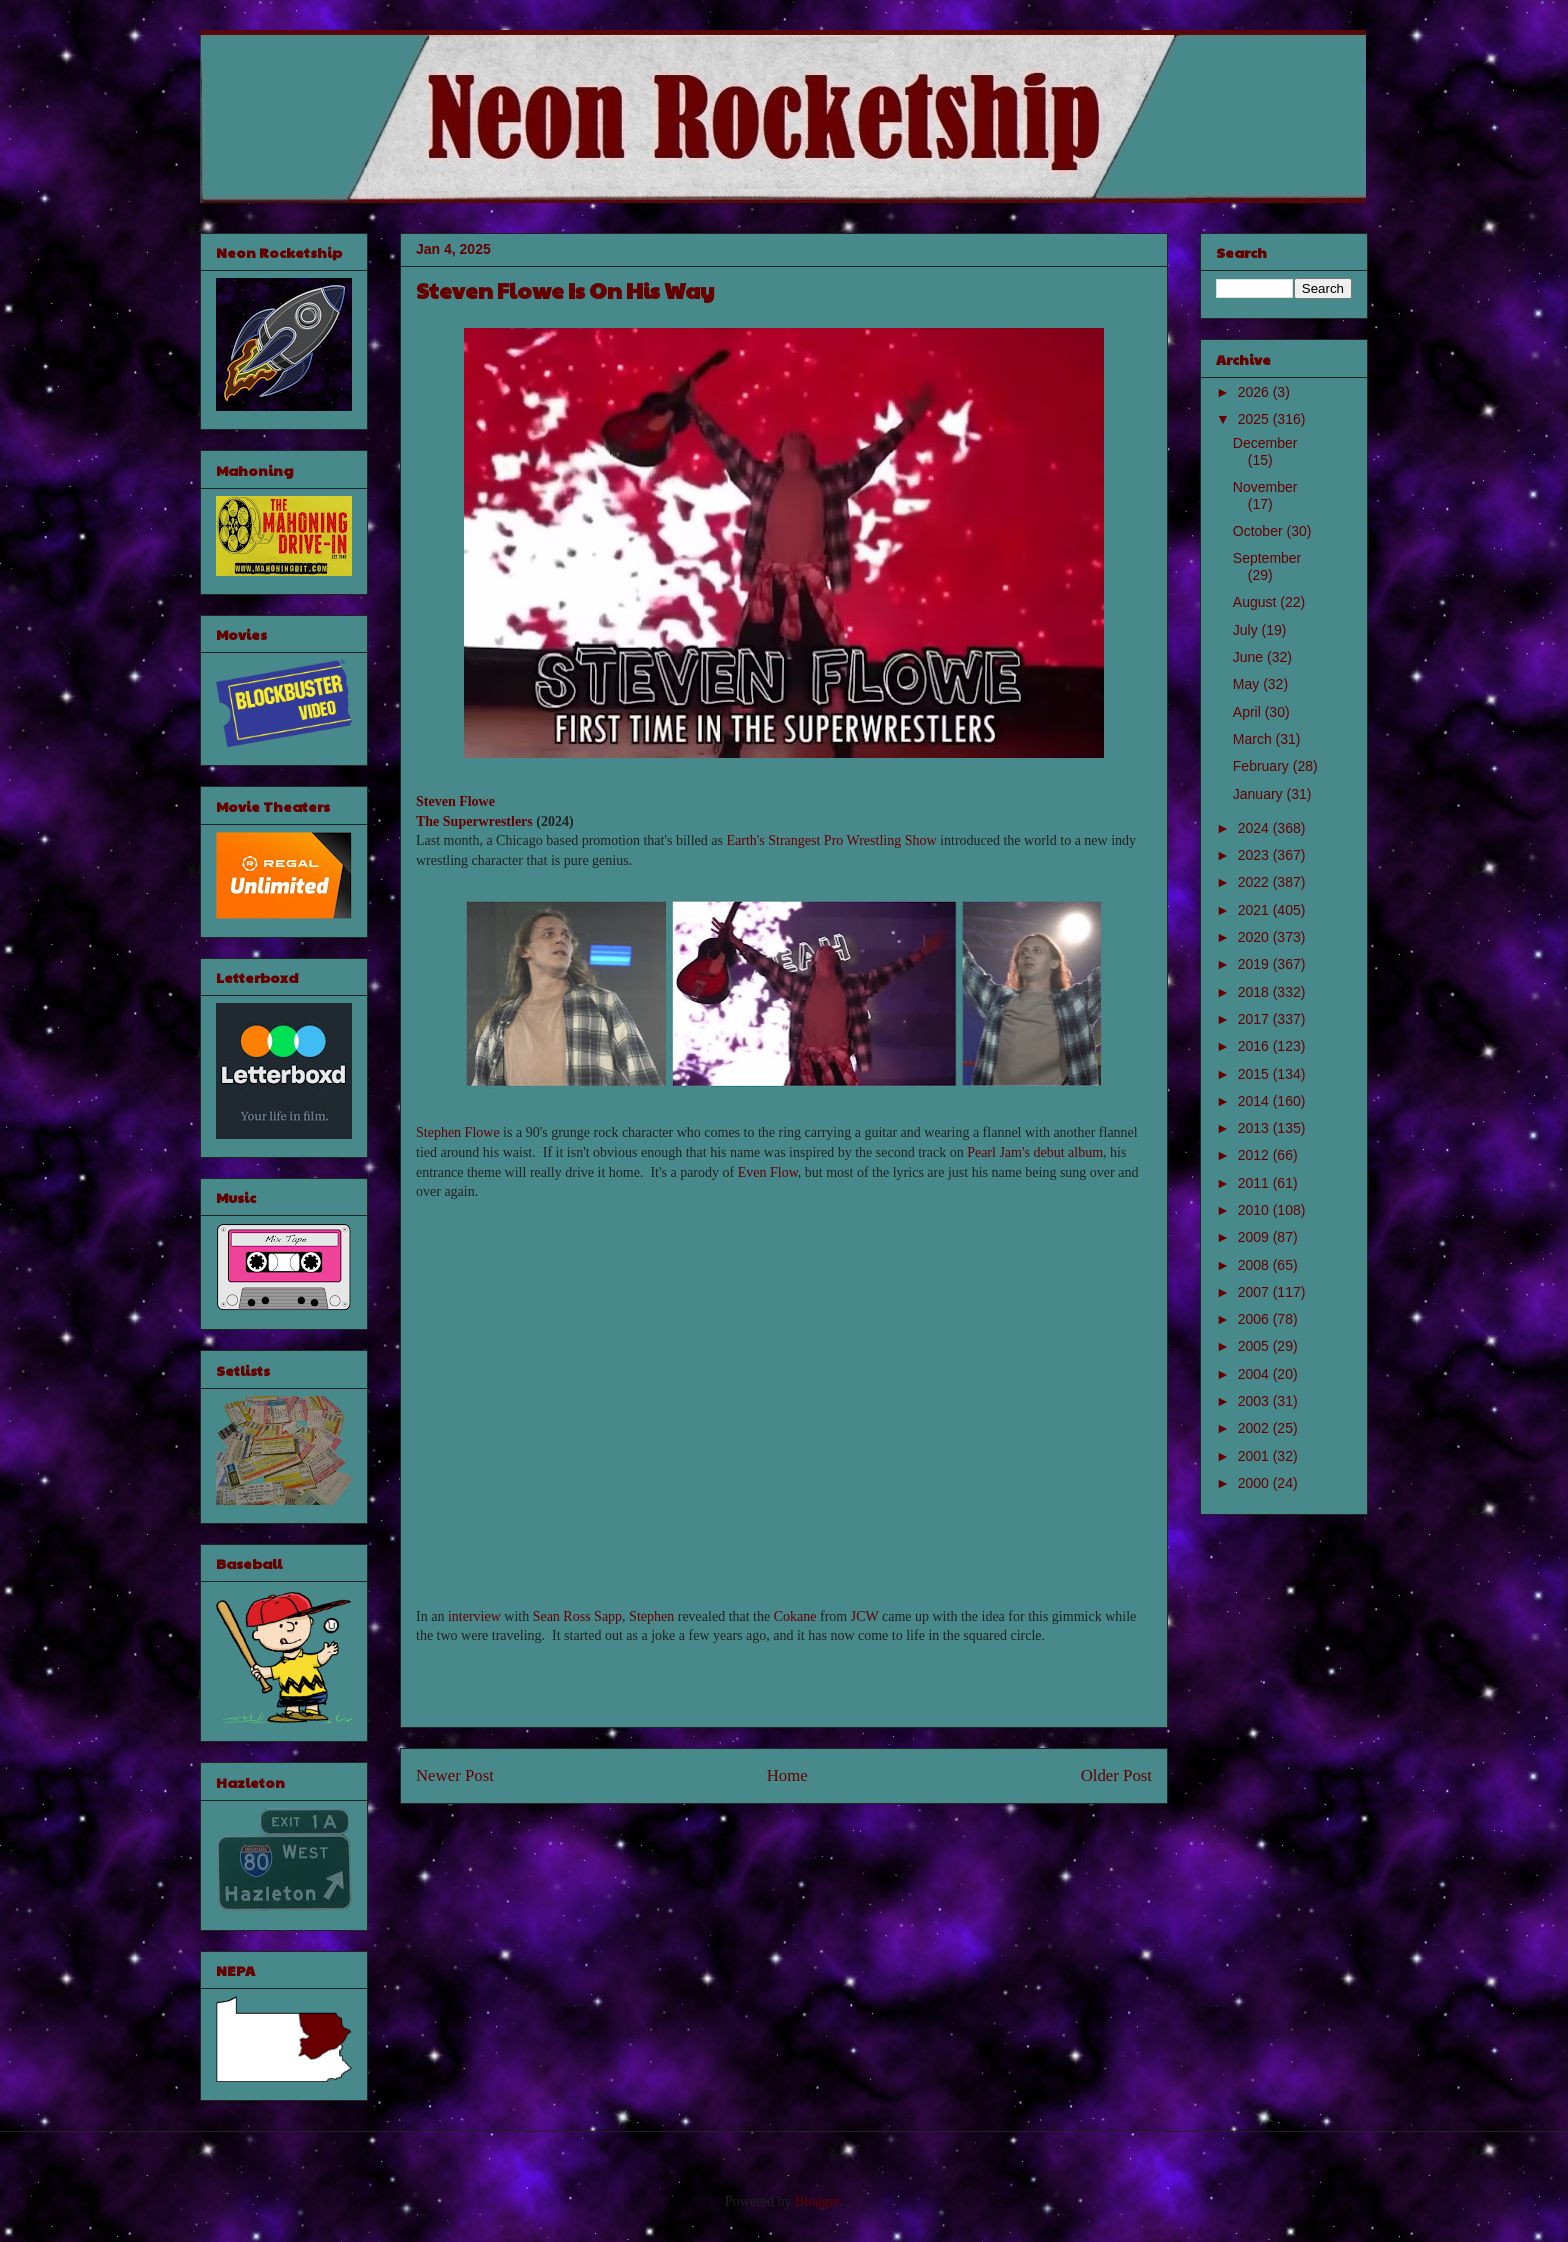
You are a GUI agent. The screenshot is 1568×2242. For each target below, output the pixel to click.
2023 (1255, 855)
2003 (1255, 1401)
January (1260, 794)
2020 (1255, 937)
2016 (1255, 1046)
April (1249, 712)
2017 (1255, 1019)
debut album (1068, 1152)
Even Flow (768, 1172)
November (1265, 487)
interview (474, 1616)
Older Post (1116, 1775)
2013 (1255, 1128)
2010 (1255, 1210)
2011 (1255, 1183)
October (1260, 531)
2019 (1255, 964)
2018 (1255, 992)
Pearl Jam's (998, 1152)
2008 (1255, 1265)
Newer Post (455, 1775)
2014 (1255, 1101)
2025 (1255, 419)
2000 (1255, 1483)
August (1256, 602)
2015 (1255, 1074)
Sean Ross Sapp (577, 1616)
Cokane (795, 1616)
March (1254, 739)
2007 (1255, 1292)
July (1247, 630)
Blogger (817, 2201)
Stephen (651, 1616)
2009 (1255, 1237)
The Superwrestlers (474, 821)
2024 (1255, 828)
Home (787, 1775)
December (1265, 443)
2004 (1255, 1374)
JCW (865, 1616)
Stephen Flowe (458, 1132)
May (1248, 684)
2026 (1255, 392)
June (1250, 657)
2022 (1255, 882)
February (1263, 766)
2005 (1255, 1346)
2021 (1255, 910)
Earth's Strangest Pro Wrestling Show (831, 840)
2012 (1255, 1155)
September (1267, 558)
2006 (1255, 1319)
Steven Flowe (455, 801)
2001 (1255, 1456)
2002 (1255, 1428)
